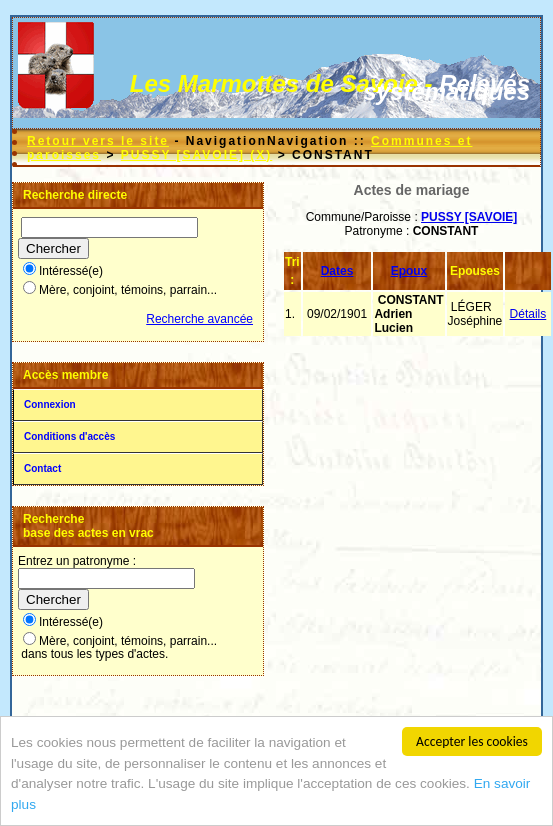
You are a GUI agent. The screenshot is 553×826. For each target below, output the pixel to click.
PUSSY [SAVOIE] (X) (197, 155)
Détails (528, 314)
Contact (42, 468)
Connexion (50, 404)
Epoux (409, 271)
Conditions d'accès (69, 436)
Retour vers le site (98, 141)
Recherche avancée (199, 319)
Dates (337, 271)
